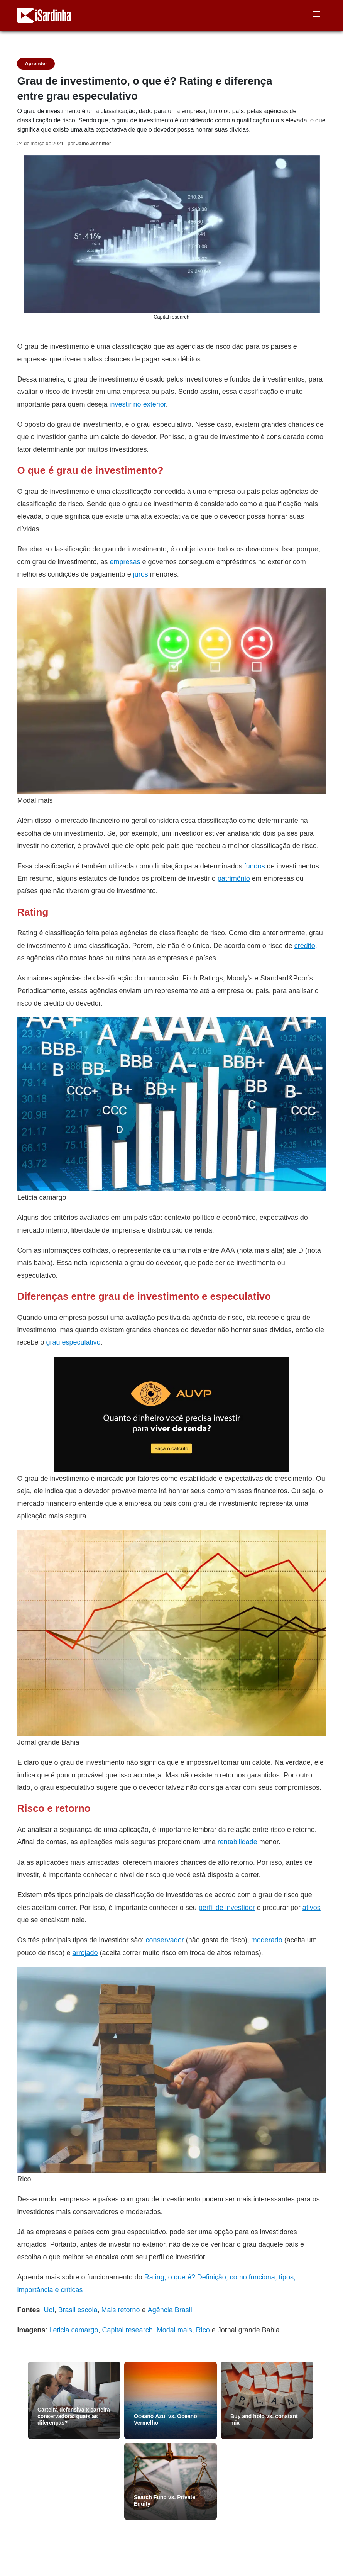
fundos (254, 866)
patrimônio (234, 878)
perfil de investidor (227, 1907)
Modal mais (174, 2330)
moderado (266, 1940)
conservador (165, 1940)
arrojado (85, 1952)
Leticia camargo (73, 2330)
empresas (125, 561)
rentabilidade (237, 1842)
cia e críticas (63, 2289)
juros (140, 574)
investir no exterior (138, 404)
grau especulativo (73, 1342)
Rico (203, 2330)
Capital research (127, 2330)
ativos (311, 1907)
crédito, (305, 945)
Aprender (36, 63)
